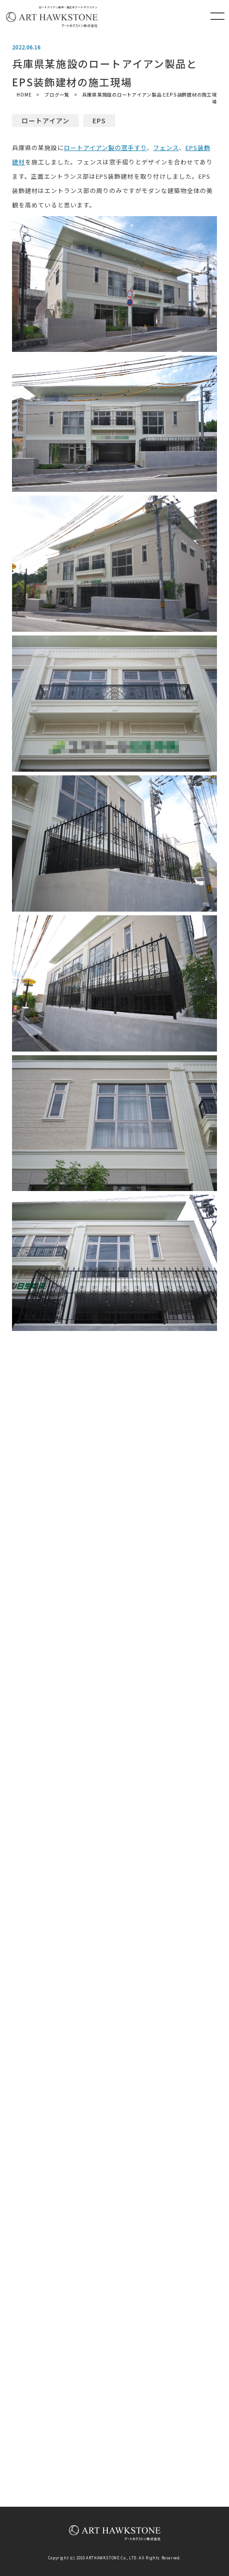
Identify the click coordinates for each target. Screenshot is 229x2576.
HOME (24, 94)
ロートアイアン (45, 120)
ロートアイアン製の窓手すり (105, 147)
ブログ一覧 (56, 94)
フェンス (166, 147)
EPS (99, 120)
